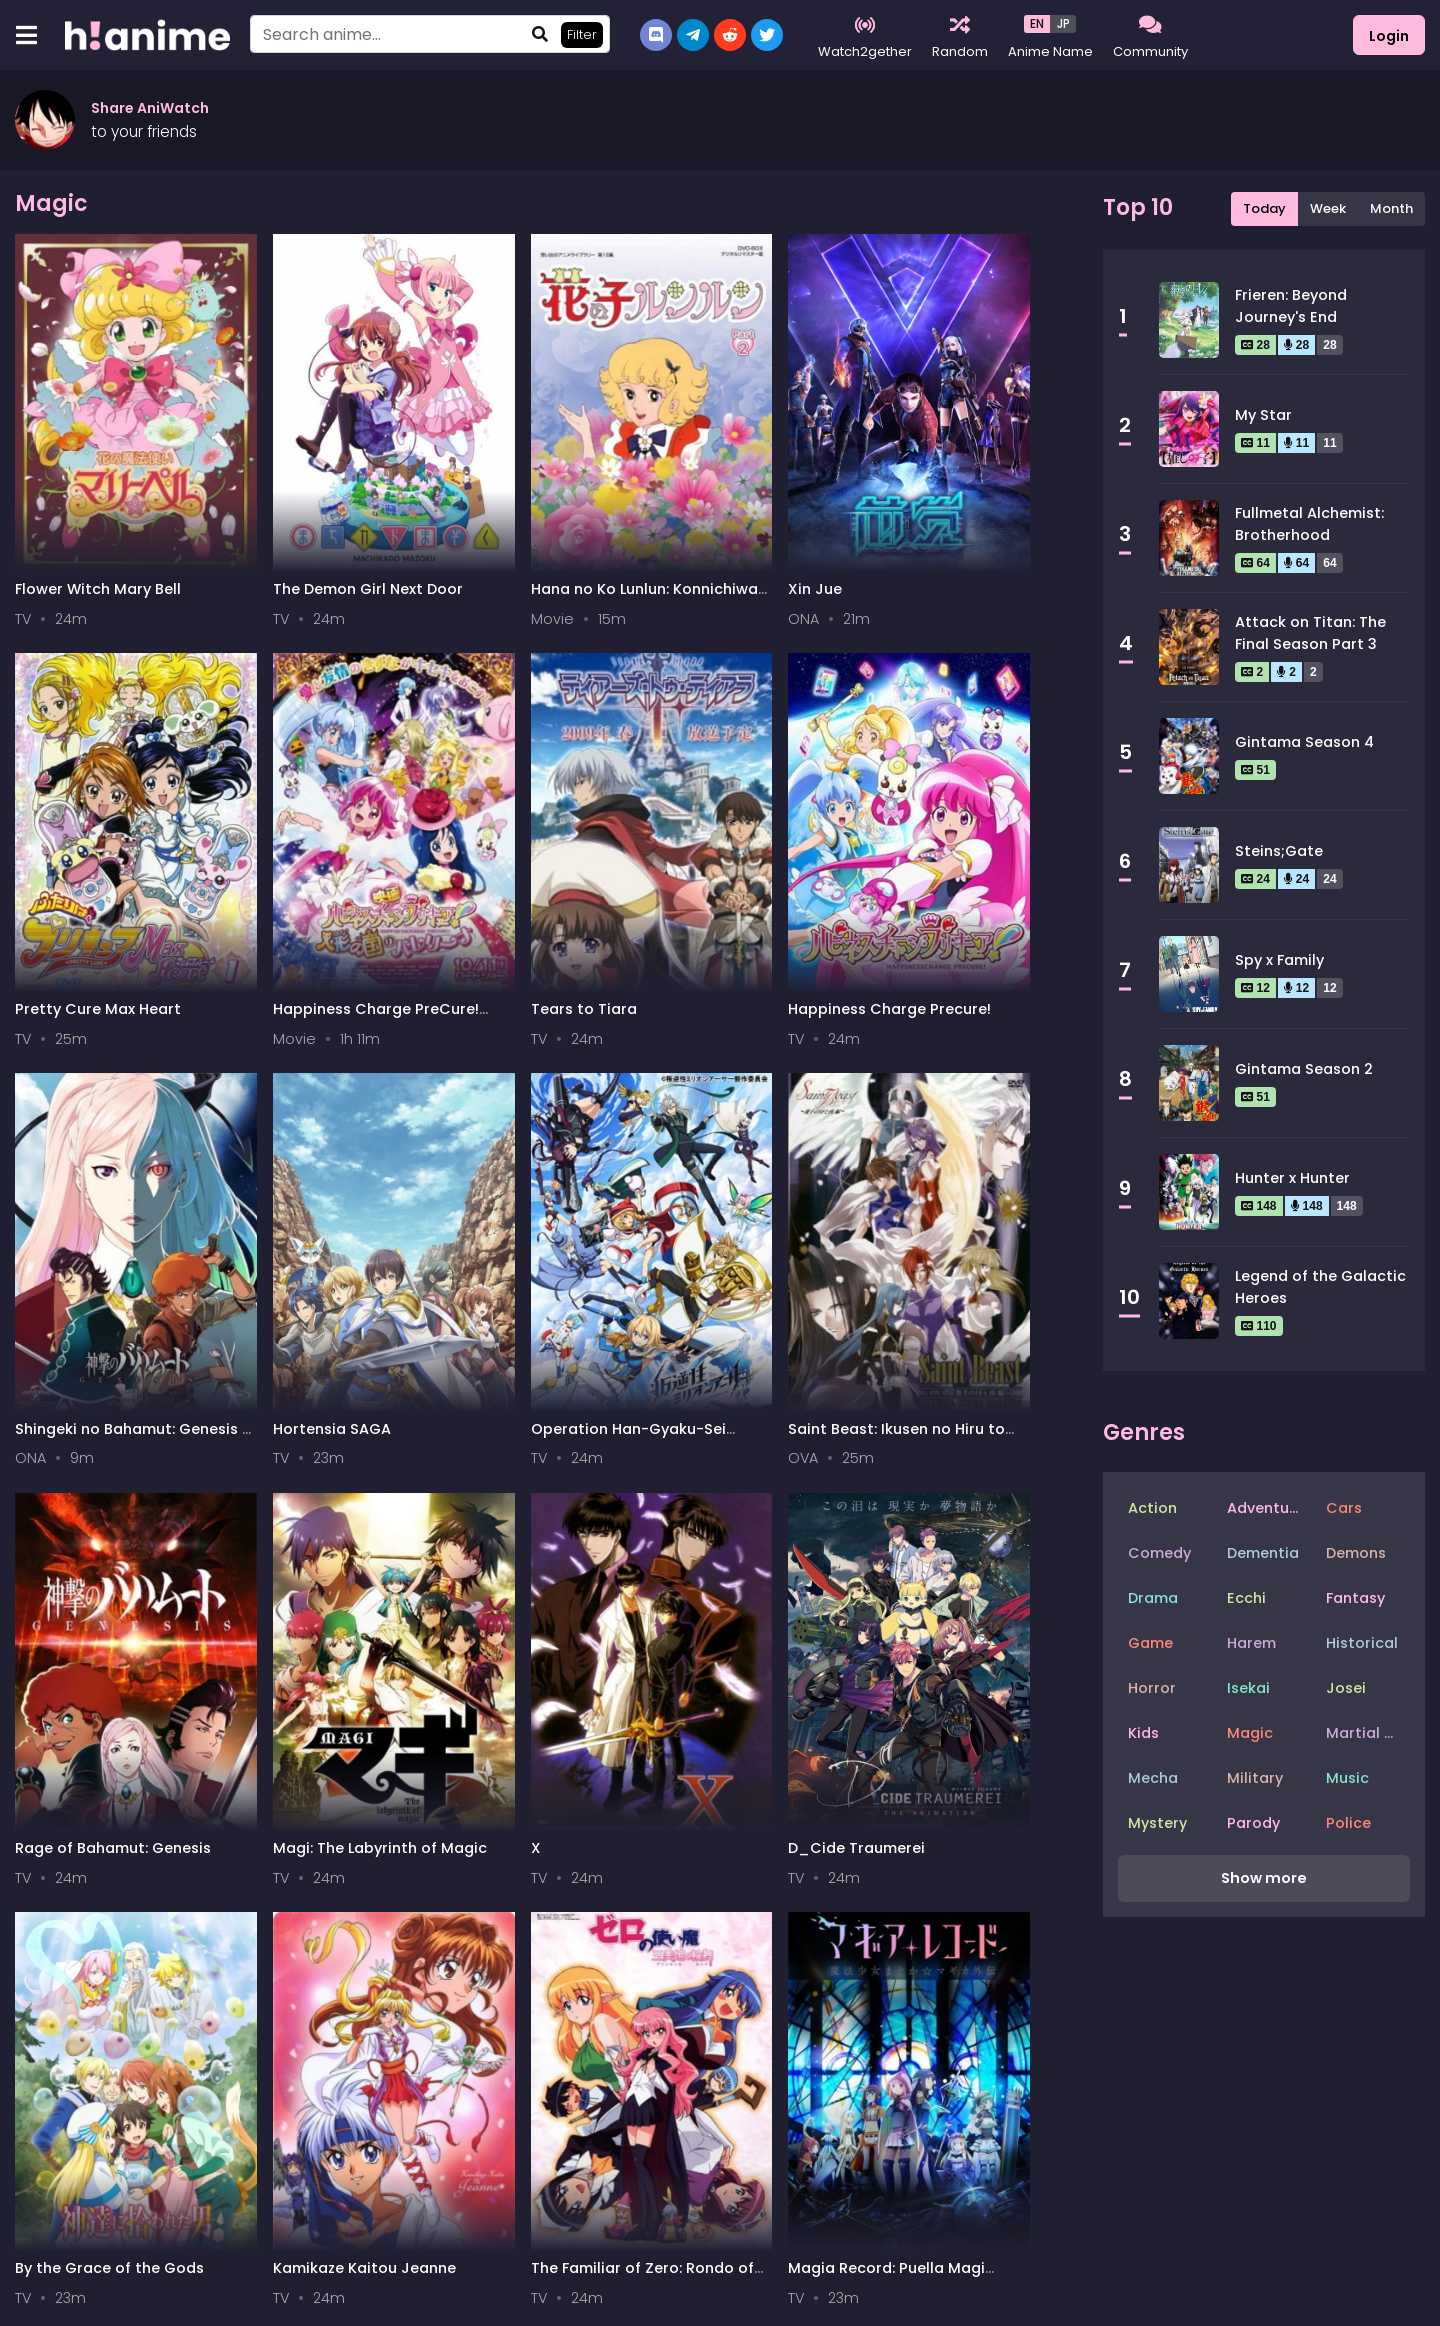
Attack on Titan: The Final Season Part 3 (1310, 633)
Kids (1143, 1733)
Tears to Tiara (68, 788)
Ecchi (1246, 1598)
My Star (1263, 415)
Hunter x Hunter (1292, 1178)
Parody (1253, 1823)
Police (1348, 1823)
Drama (1153, 1598)
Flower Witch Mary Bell (83, 488)
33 (662, 1519)
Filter (582, 34)
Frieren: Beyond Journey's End (1291, 306)
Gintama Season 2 (1304, 1069)
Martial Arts (1367, 1733)
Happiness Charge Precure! (263, 797)
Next (769, 1519)
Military (1255, 1778)
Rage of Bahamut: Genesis (81, 1106)
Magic (1250, 1733)
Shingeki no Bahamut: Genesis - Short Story (453, 797)
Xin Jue (579, 479)
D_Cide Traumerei (620, 1097)
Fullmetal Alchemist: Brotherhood (1309, 524)
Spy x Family (1279, 960)
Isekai (1248, 1688)
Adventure (1265, 1508)
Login (1389, 36)
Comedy (1159, 1553)
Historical (1362, 1643)
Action (1152, 1508)
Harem (1251, 1643)
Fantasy (1355, 1598)
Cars (1344, 1508)
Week (1328, 208)
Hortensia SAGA (611, 788)
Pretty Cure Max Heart (790, 488)
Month (1391, 208)
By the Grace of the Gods (802, 1106)
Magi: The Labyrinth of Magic (266, 1106)
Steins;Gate (1279, 851)
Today (1264, 208)
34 (711, 1519)
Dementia (1263, 1553)
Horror (1152, 1688)
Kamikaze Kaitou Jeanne (971, 1106)
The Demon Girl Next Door (269, 488)
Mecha (1153, 1778)
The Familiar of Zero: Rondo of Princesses (90, 1415)
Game (1150, 1643)
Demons (1356, 1553)
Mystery (1157, 1823)
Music (1347, 1778)
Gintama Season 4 (1304, 742)
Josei (1346, 1688)
